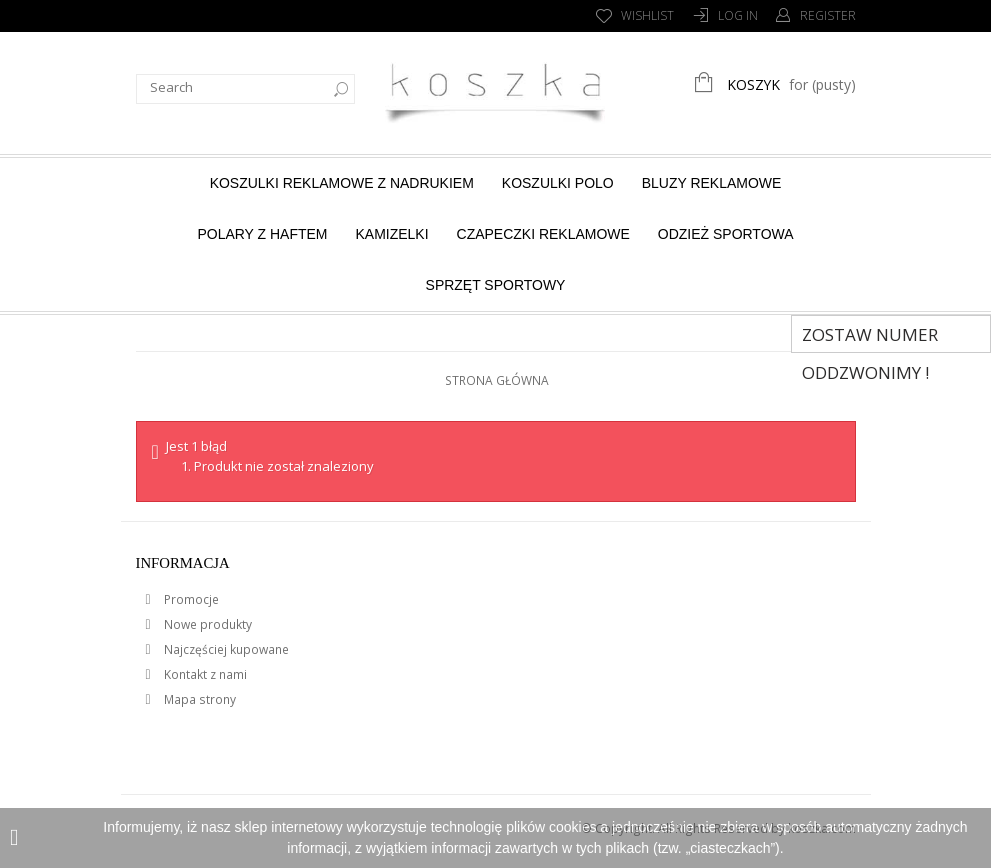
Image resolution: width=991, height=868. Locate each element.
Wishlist (647, 15)
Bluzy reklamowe (712, 183)
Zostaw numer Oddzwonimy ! (870, 338)
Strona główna (497, 380)
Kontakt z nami (204, 674)
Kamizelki (391, 234)
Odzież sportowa (726, 234)
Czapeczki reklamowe (543, 234)
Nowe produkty (206, 624)
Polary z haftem (262, 234)
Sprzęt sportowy (496, 285)
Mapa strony (198, 699)
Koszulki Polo (558, 183)
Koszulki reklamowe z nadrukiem (342, 183)
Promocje (190, 599)
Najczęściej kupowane (225, 649)
